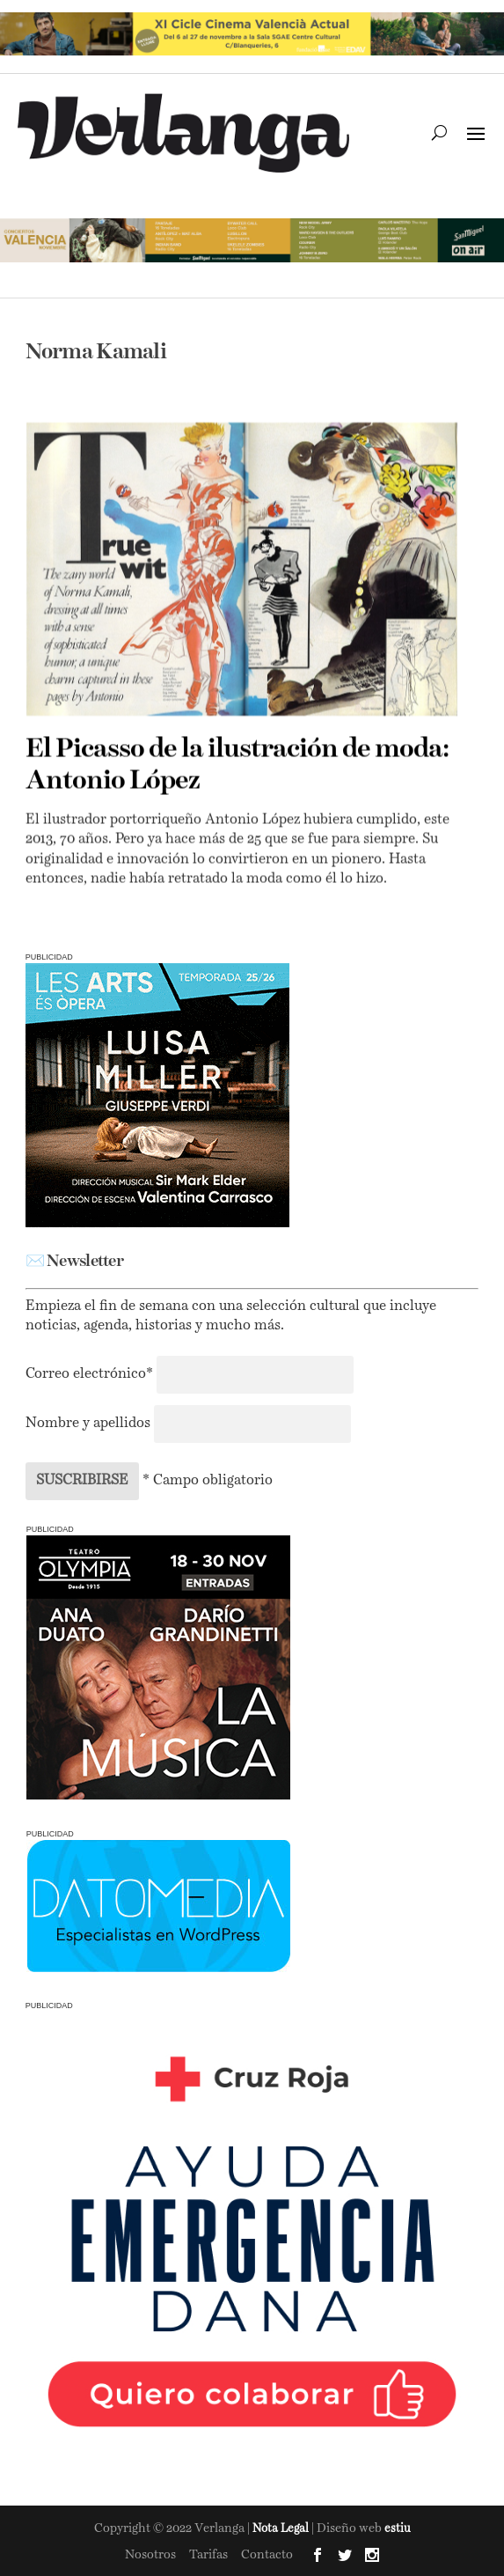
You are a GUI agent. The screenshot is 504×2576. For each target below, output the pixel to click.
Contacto (267, 2555)
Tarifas (208, 2555)
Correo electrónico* (91, 1374)
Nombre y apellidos (88, 1424)
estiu (397, 2529)
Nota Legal (281, 2529)
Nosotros (150, 2555)
